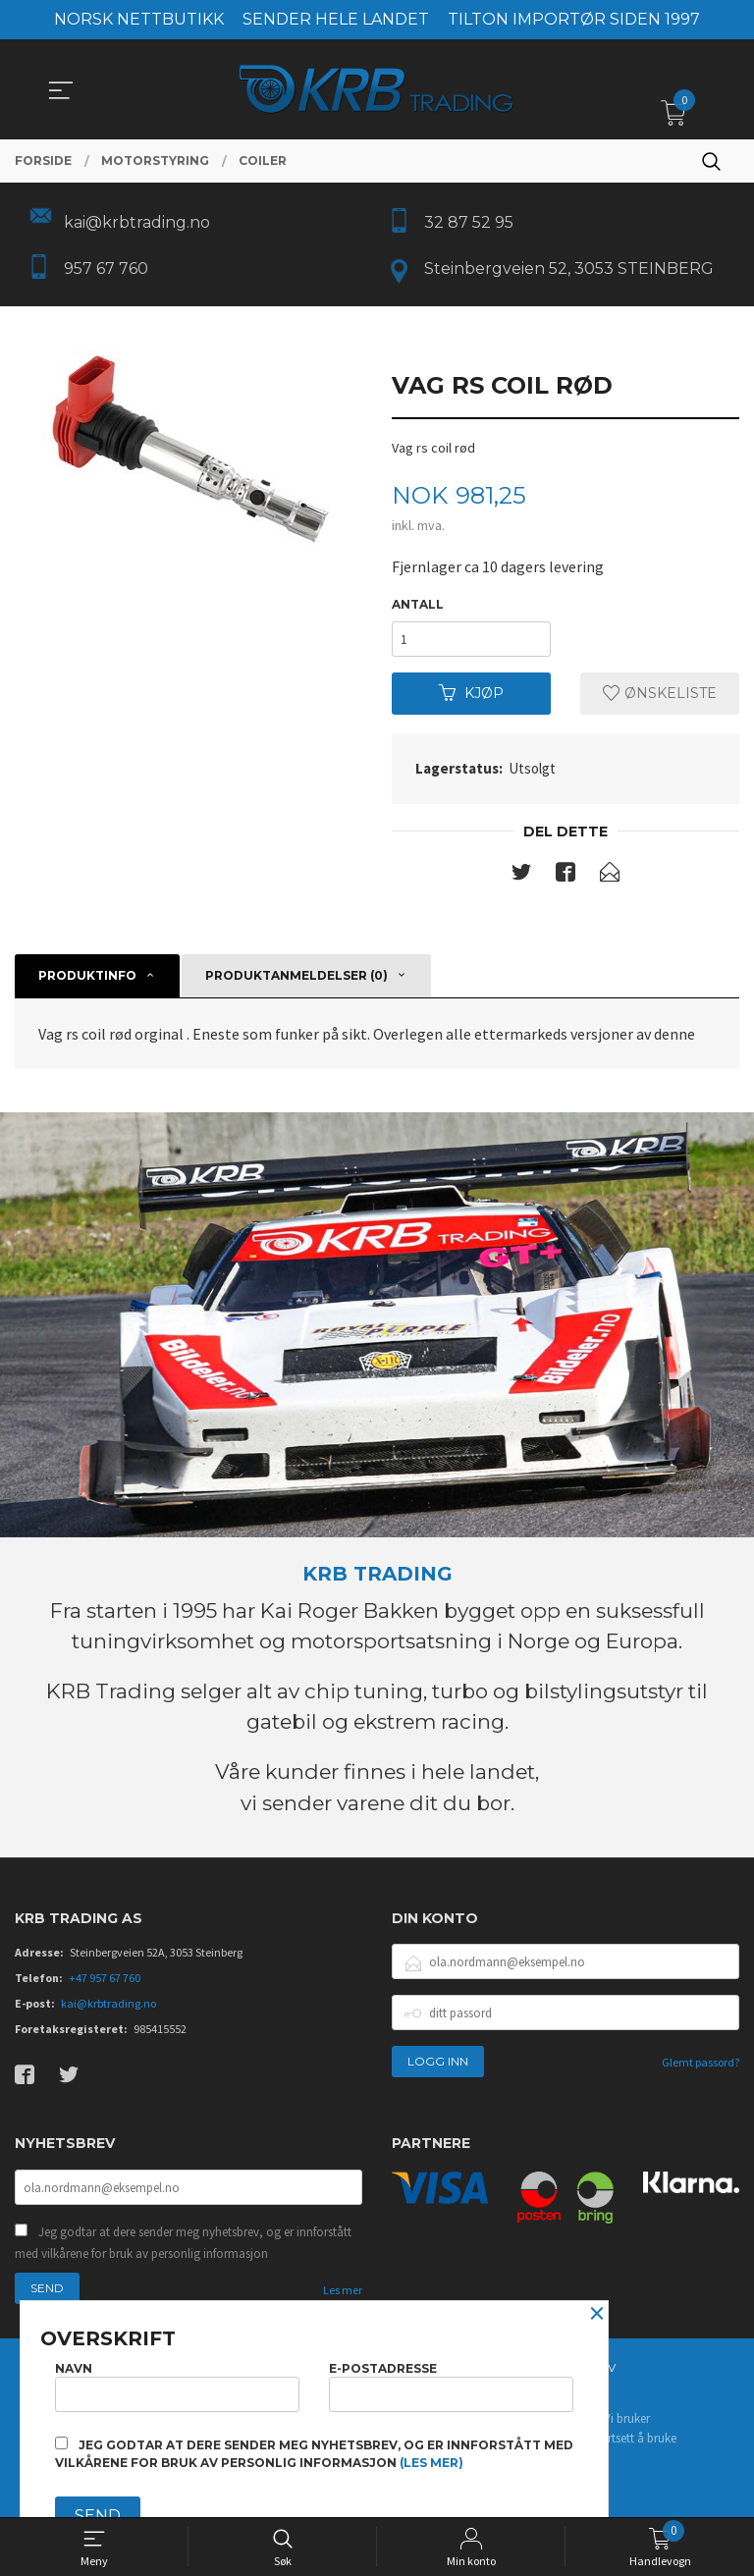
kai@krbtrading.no (108, 2004)
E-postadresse (451, 2386)
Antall (418, 604)
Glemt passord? (700, 2063)
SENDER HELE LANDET (335, 19)
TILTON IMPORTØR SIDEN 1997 (574, 19)
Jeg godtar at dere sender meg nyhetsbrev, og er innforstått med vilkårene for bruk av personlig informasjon (183, 2243)
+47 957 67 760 (104, 1978)
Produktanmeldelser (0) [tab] (296, 976)
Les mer (342, 2289)
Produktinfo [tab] (87, 976)
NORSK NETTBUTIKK (139, 19)
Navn (177, 2386)
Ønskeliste (660, 693)
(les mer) (431, 2462)
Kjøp (471, 693)
